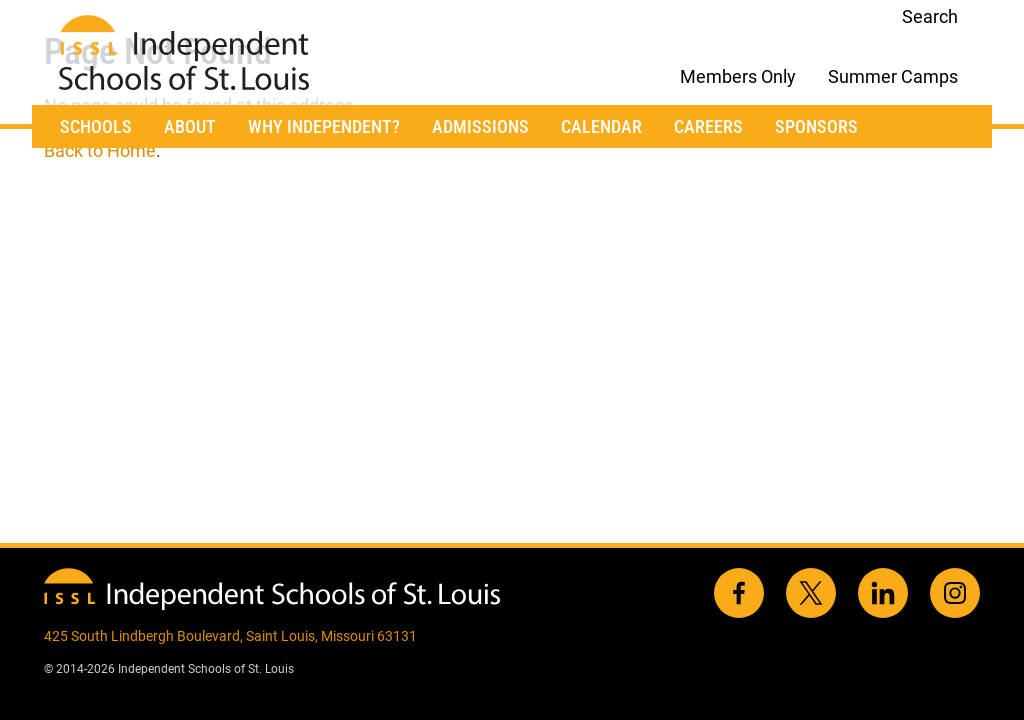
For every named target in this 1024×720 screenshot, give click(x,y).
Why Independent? (324, 126)
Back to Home (100, 150)
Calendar (601, 126)
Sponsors (816, 126)
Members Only (738, 76)
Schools (96, 126)
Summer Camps (893, 76)
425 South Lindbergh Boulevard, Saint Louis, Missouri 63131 (230, 636)
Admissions (480, 126)
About (190, 126)
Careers (708, 126)
